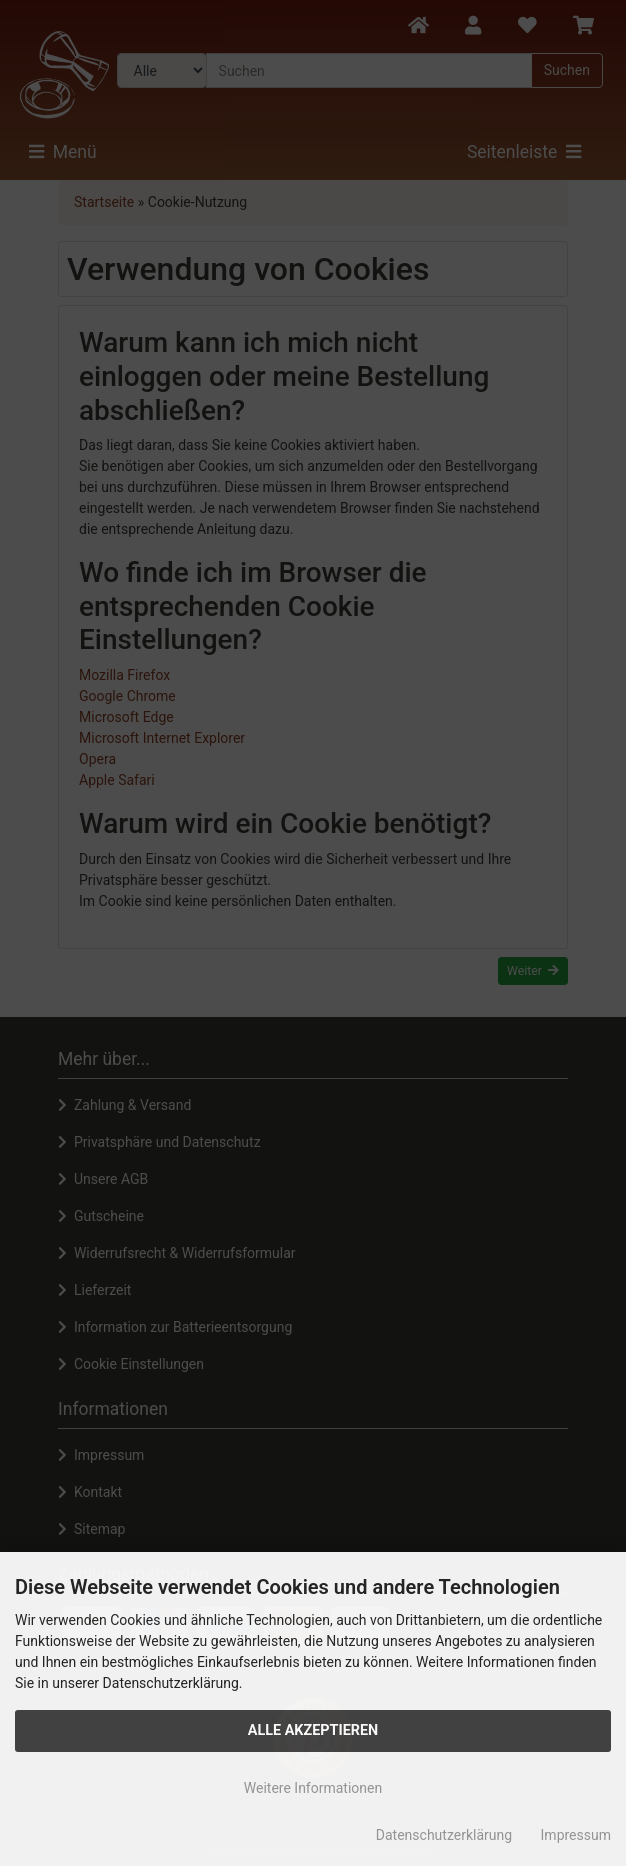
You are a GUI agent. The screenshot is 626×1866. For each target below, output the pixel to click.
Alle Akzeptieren (313, 1730)
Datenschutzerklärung (444, 1835)
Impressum (576, 1835)
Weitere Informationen (313, 1788)
